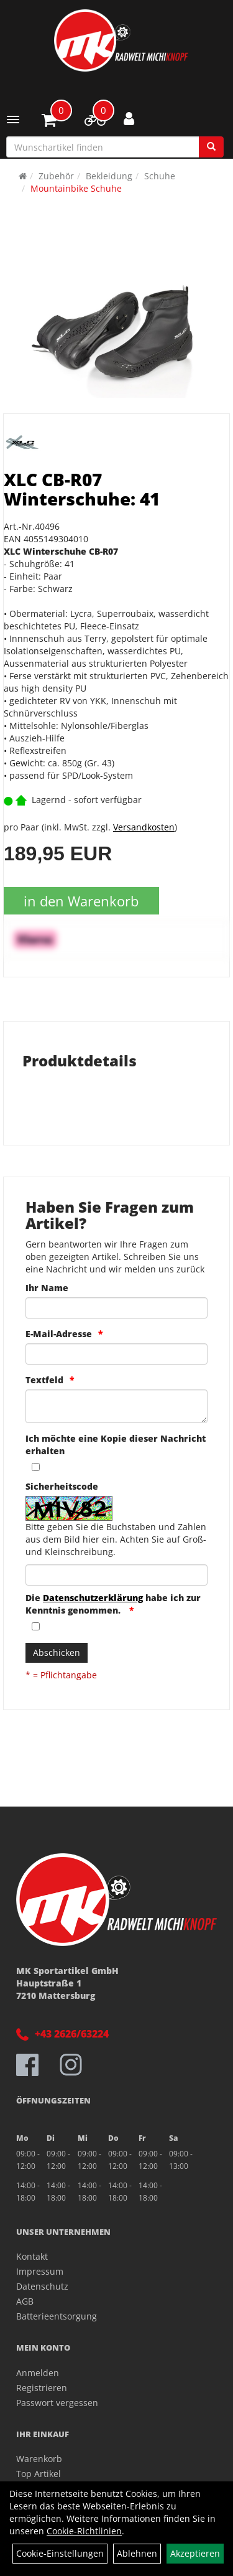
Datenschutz (42, 2286)
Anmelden (37, 2373)
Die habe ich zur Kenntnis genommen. (113, 1604)
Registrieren (41, 2388)
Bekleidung (109, 176)
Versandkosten (144, 827)
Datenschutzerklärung (93, 1598)
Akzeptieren (195, 2553)
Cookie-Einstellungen (60, 2553)
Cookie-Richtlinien (84, 2531)
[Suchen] (211, 146)
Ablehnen (137, 2553)
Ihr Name (46, 1288)
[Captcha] (116, 1575)
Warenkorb (39, 2459)
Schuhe (159, 176)
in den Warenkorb (81, 900)
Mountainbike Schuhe (76, 188)
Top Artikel (38, 2474)
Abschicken (56, 1652)
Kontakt (32, 2256)
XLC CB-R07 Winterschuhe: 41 (82, 489)
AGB (25, 2301)
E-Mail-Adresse (58, 1334)
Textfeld (44, 1380)
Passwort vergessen (57, 2403)
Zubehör (56, 176)
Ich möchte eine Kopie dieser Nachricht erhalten (115, 1444)
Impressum (39, 2271)
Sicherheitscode (61, 1486)
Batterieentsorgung (56, 2316)
